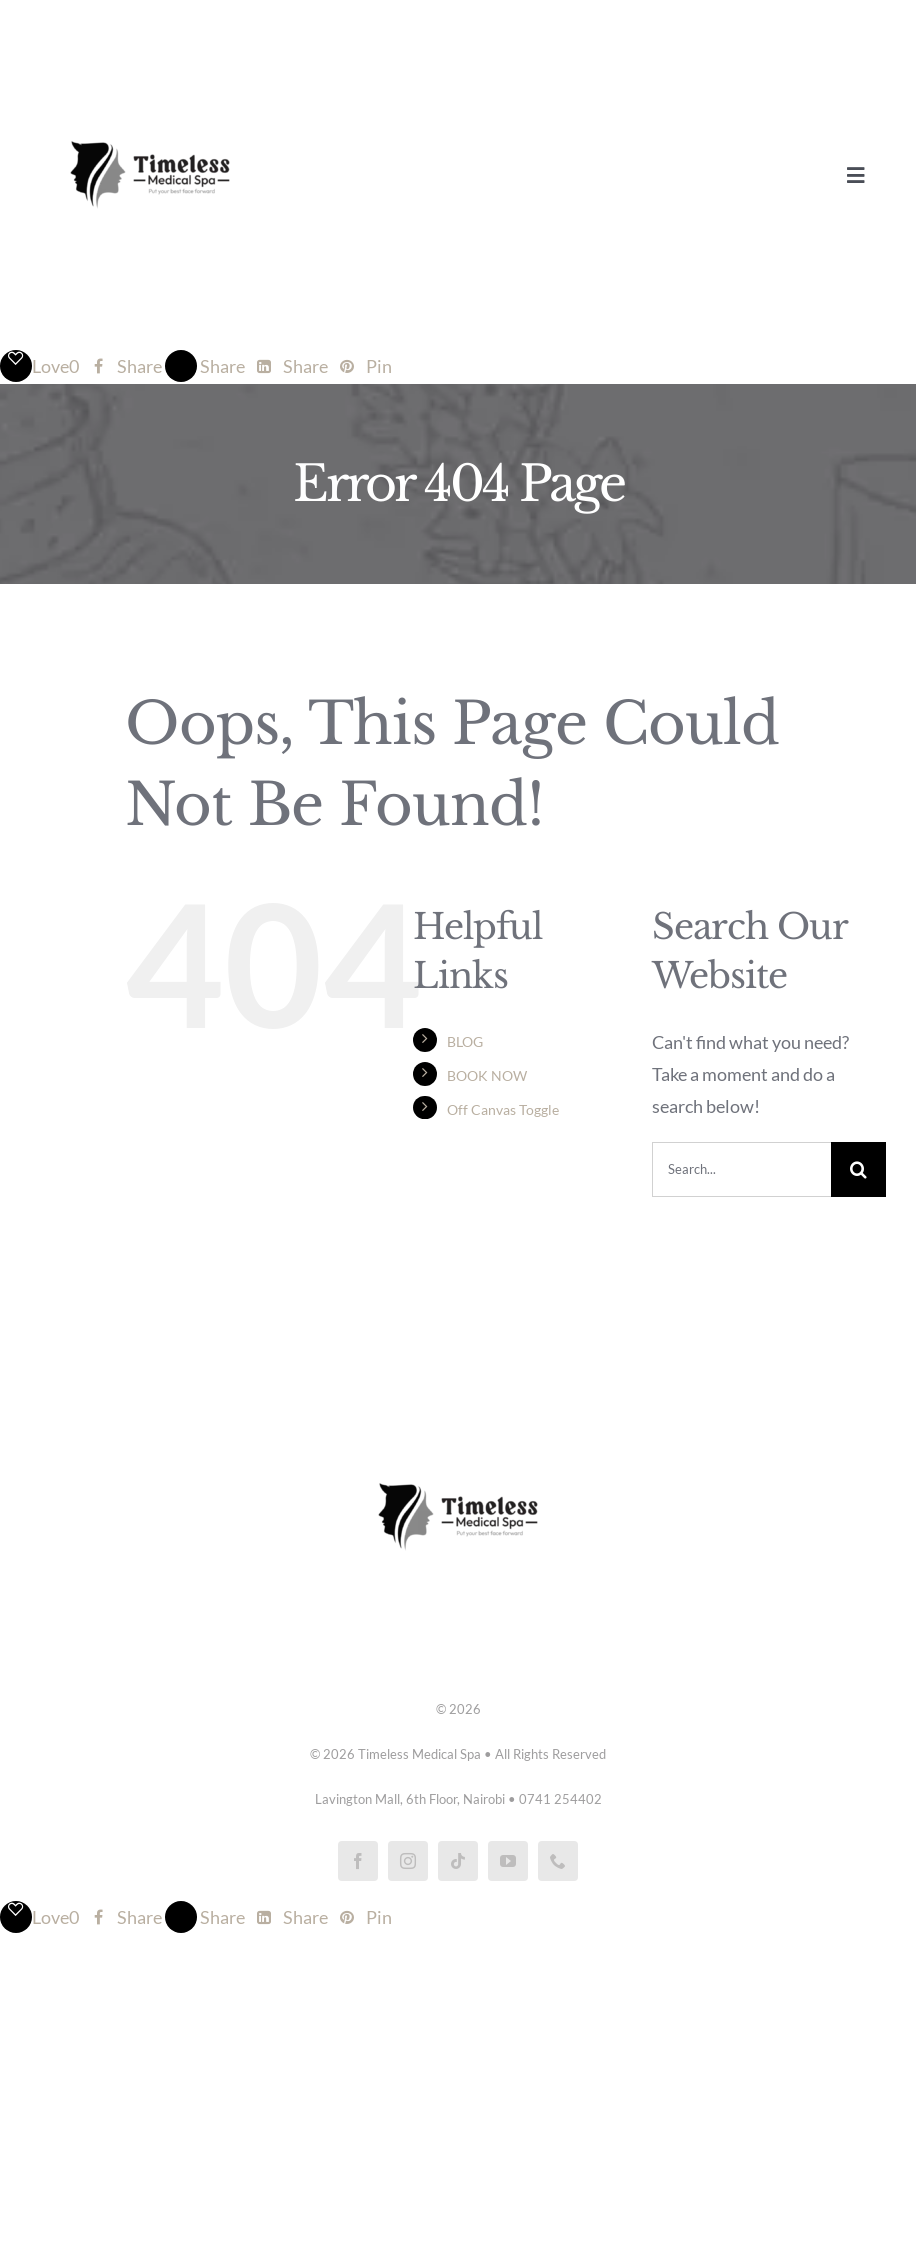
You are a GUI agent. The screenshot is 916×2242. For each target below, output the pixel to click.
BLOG (465, 1041)
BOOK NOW (487, 1075)
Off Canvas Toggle (503, 1109)
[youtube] (508, 1861)
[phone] (558, 1861)
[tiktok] (458, 1861)
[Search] (858, 1169)
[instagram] (408, 1861)
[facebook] (358, 1861)
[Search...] (741, 1169)
